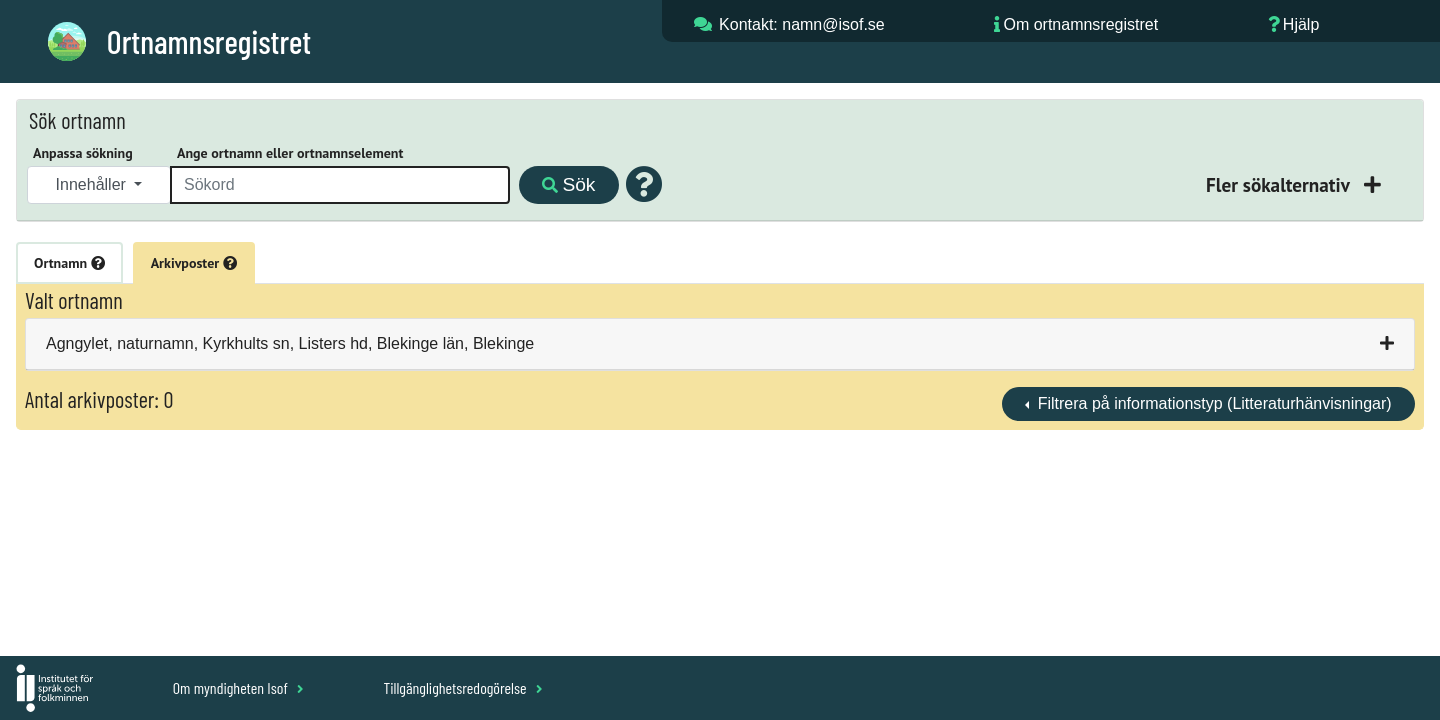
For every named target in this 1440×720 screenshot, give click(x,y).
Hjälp (1301, 24)
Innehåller (93, 184)
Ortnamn (69, 263)
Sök (568, 184)
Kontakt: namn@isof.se (802, 24)
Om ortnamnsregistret (1080, 24)
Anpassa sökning (83, 153)
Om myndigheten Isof (238, 687)
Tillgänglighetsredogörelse (462, 687)
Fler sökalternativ (1280, 184)
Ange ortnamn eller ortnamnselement (290, 153)
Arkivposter (194, 263)
